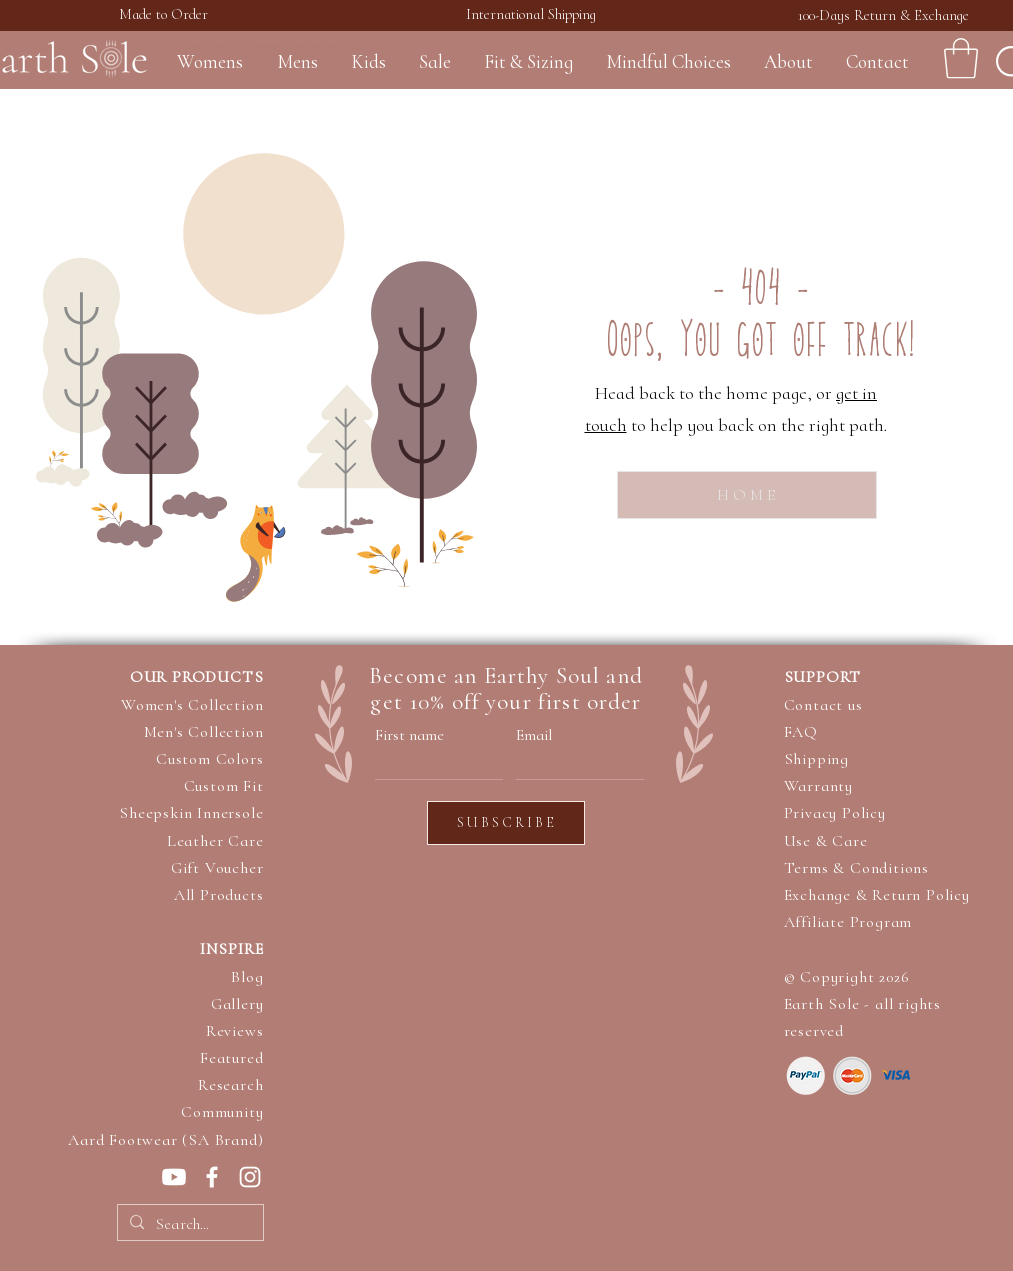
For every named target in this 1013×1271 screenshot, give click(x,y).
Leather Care (215, 841)
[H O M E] (747, 495)
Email (534, 735)
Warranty (818, 786)
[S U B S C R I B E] (506, 823)
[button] (961, 58)
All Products (219, 895)
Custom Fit (224, 786)
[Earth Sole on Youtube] (174, 1177)
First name (409, 735)
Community (222, 1112)
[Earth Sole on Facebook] (212, 1177)
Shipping (816, 759)
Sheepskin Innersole (191, 813)
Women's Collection (192, 705)
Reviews (235, 1031)
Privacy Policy (835, 813)
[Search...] (188, 1224)
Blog (247, 977)
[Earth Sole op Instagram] (250, 1177)
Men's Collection (204, 732)
